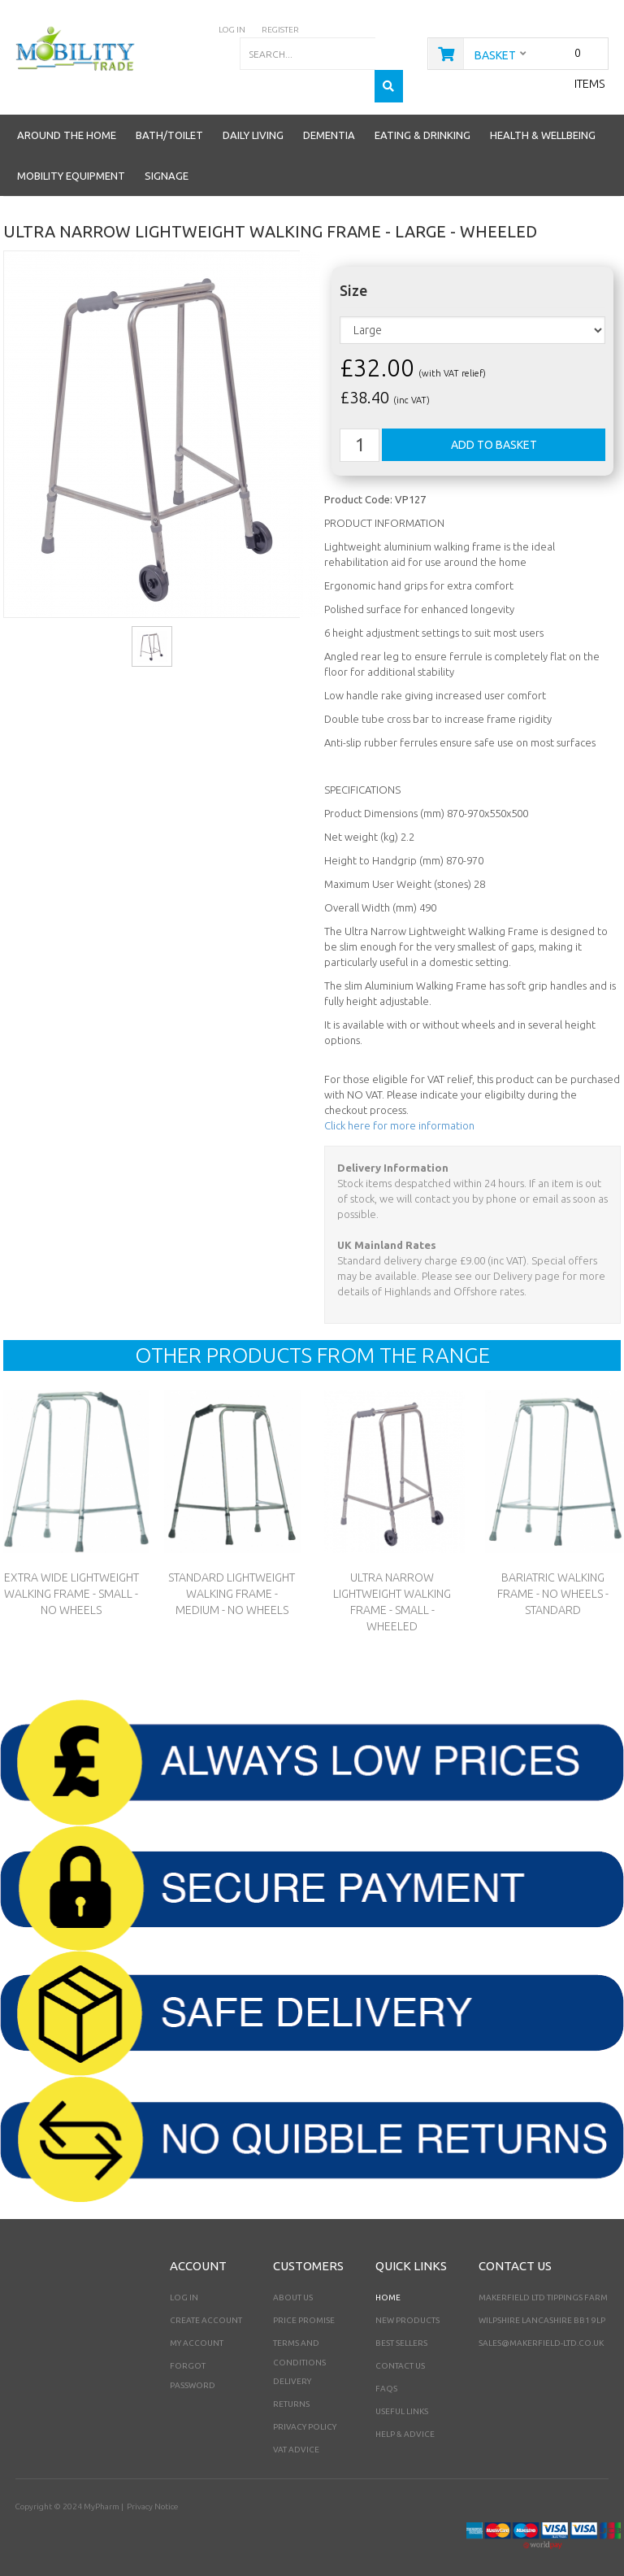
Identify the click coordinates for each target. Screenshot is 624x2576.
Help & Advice (405, 2421)
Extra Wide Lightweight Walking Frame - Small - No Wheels (71, 1581)
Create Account (206, 2307)
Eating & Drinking (422, 122)
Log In (184, 2284)
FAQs (386, 2375)
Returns (291, 2391)
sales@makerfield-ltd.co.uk (541, 2330)
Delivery (292, 2368)
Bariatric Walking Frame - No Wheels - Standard (552, 1581)
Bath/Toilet (169, 122)
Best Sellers (401, 2330)
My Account (196, 2330)
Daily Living (253, 122)
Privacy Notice (152, 2493)
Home (388, 2284)
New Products (407, 2307)
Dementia (329, 122)
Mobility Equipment (71, 163)
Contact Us (400, 2352)
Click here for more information (399, 1113)
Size (353, 278)
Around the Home (66, 122)
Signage (166, 163)
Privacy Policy (304, 2413)
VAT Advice (296, 2436)
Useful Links (401, 2398)
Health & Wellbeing (543, 122)
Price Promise (304, 2307)
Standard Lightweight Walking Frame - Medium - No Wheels (232, 1581)
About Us (293, 2284)
